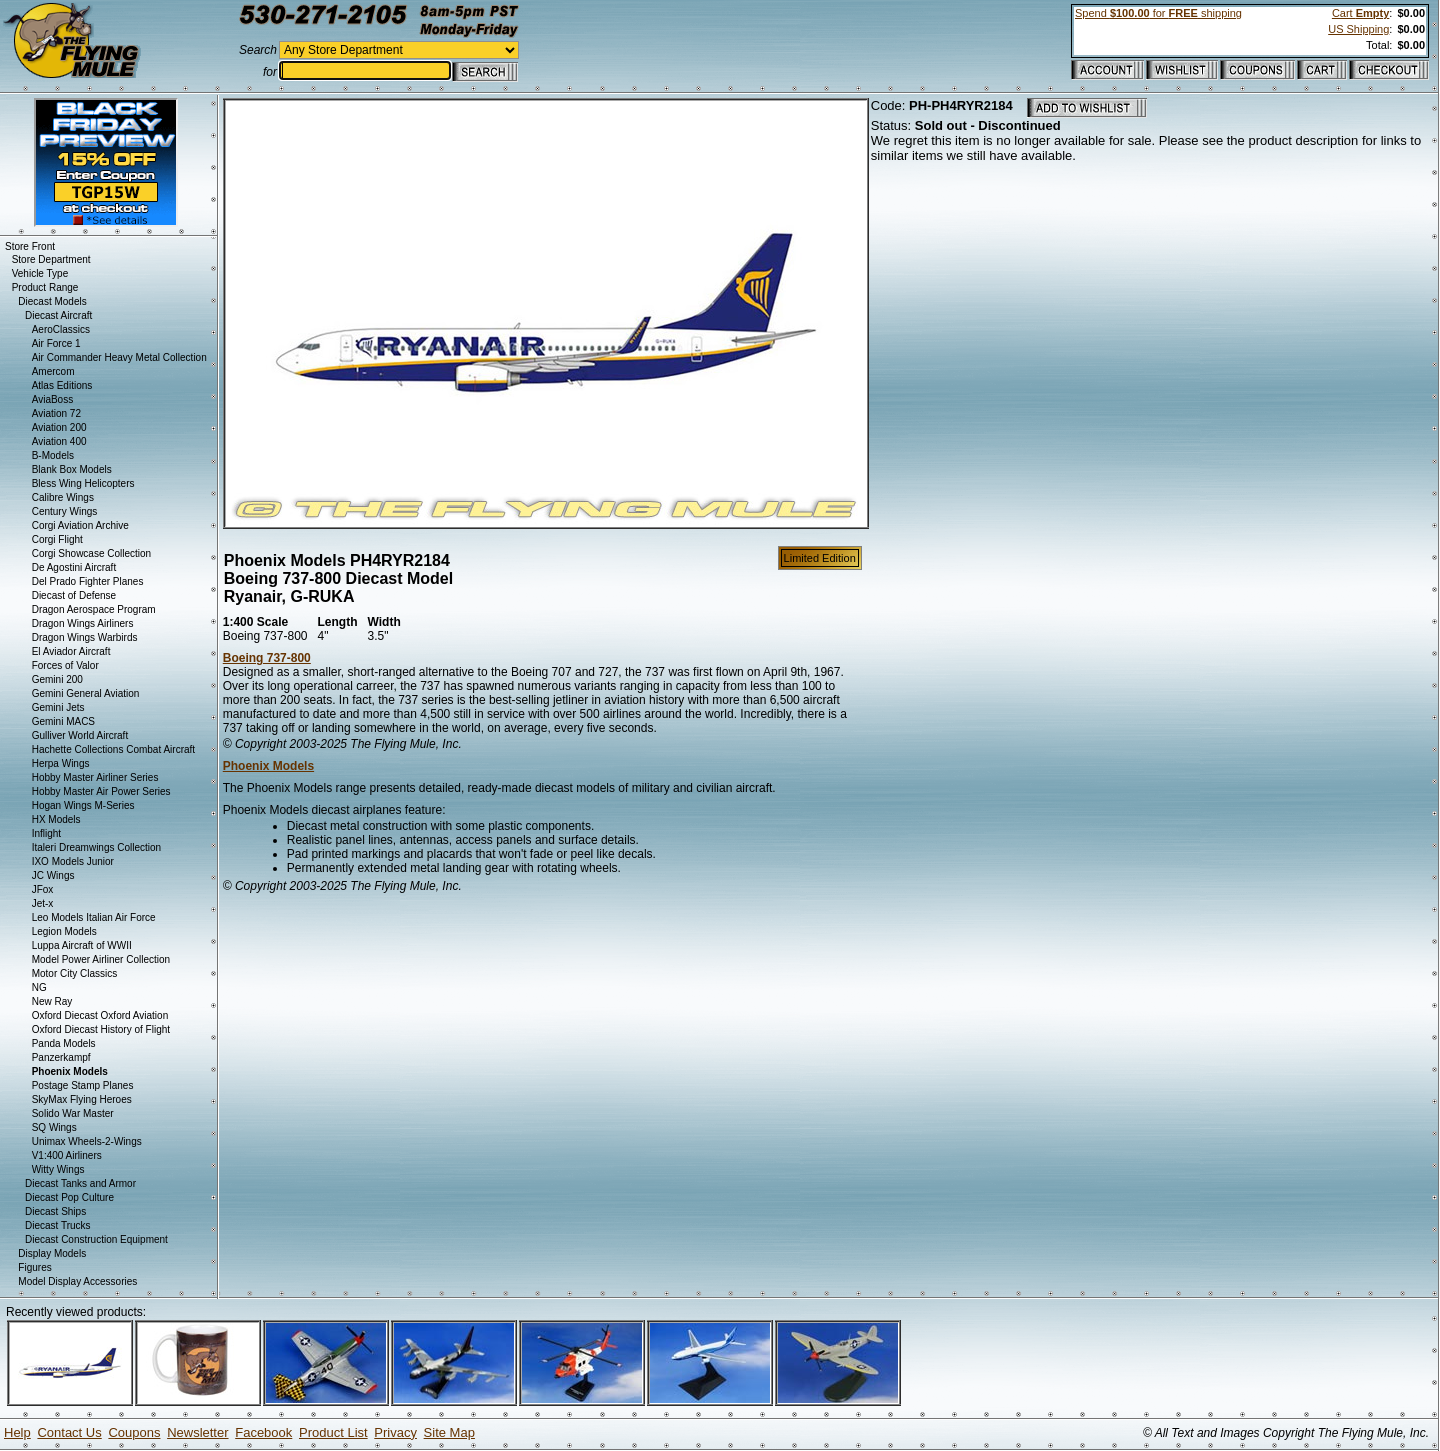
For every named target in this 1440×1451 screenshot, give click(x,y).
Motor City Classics (75, 973)
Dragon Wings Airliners (83, 623)
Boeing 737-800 (267, 658)
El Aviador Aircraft (71, 651)
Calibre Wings (63, 497)
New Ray (52, 1001)
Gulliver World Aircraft (80, 735)
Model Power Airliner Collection (101, 959)
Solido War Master (73, 1113)
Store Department (51, 259)
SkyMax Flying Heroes (82, 1099)
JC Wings (53, 875)
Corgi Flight (57, 539)
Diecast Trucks (58, 1225)
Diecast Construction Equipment (96, 1239)
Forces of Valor (65, 665)
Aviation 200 (59, 427)
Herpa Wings (61, 763)
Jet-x (43, 903)
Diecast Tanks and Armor (80, 1183)
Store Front (30, 246)
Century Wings (65, 511)
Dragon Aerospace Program (94, 609)
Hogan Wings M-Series (83, 805)
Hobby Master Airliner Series (95, 777)
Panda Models (64, 1043)
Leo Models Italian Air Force (94, 917)
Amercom (53, 371)
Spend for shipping (1158, 13)
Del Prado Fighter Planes (88, 581)
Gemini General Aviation (86, 693)
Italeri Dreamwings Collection (97, 847)
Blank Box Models (72, 469)
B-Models (53, 455)
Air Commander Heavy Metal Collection (119, 357)
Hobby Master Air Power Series (101, 791)
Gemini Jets (58, 707)
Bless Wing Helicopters (83, 483)
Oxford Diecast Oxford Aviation (100, 1015)
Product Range (45, 287)
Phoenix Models (268, 766)
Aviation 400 (59, 441)
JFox (43, 889)
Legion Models (64, 931)
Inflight (46, 833)
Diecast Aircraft (58, 315)
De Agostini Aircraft (74, 567)
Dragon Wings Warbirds (85, 637)
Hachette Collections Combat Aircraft (113, 749)
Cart (1360, 13)
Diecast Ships (55, 1211)
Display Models (52, 1253)
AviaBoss (53, 399)
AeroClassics (61, 329)
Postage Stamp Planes (83, 1085)
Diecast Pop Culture (69, 1197)
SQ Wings (54, 1127)
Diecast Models (52, 301)
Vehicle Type (40, 273)
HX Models (56, 819)
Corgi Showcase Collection (92, 553)
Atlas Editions (62, 385)
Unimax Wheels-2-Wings (87, 1141)
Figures (34, 1267)
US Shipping (1358, 29)
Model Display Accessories (77, 1281)
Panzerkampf (61, 1057)
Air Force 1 (56, 343)
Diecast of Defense (74, 595)
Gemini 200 (57, 679)
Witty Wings (58, 1169)
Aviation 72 (56, 413)
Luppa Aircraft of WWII (82, 945)
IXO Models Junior (73, 861)
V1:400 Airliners (67, 1155)
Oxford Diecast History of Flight (101, 1029)
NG (39, 987)
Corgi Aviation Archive (80, 525)
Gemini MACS (63, 721)
